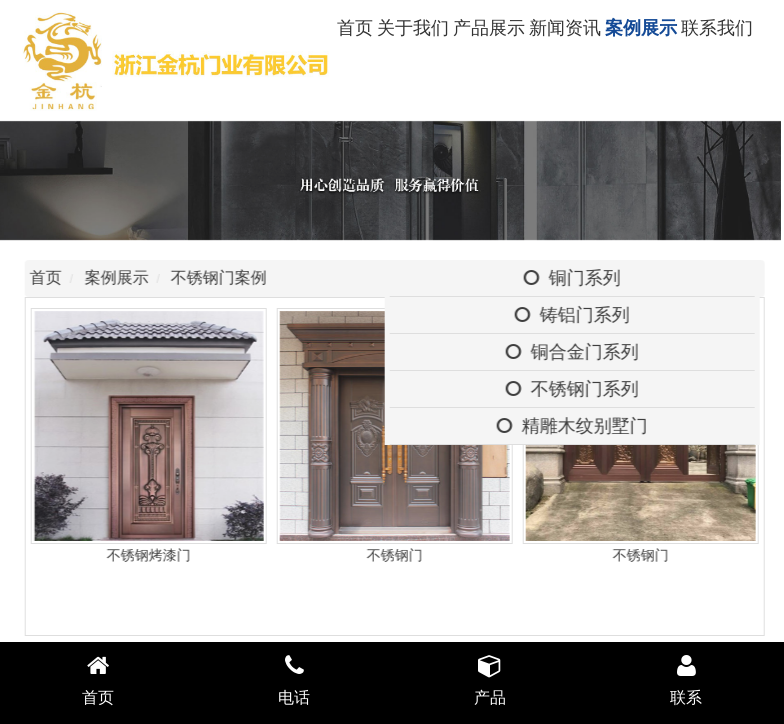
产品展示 (489, 28)
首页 (355, 28)
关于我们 (413, 28)
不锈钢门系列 (575, 389)
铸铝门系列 (575, 315)
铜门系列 (575, 278)
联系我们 (717, 28)
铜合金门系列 (575, 352)
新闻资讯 (565, 28)
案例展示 (641, 28)
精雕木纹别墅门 (575, 426)
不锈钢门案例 (223, 277)
